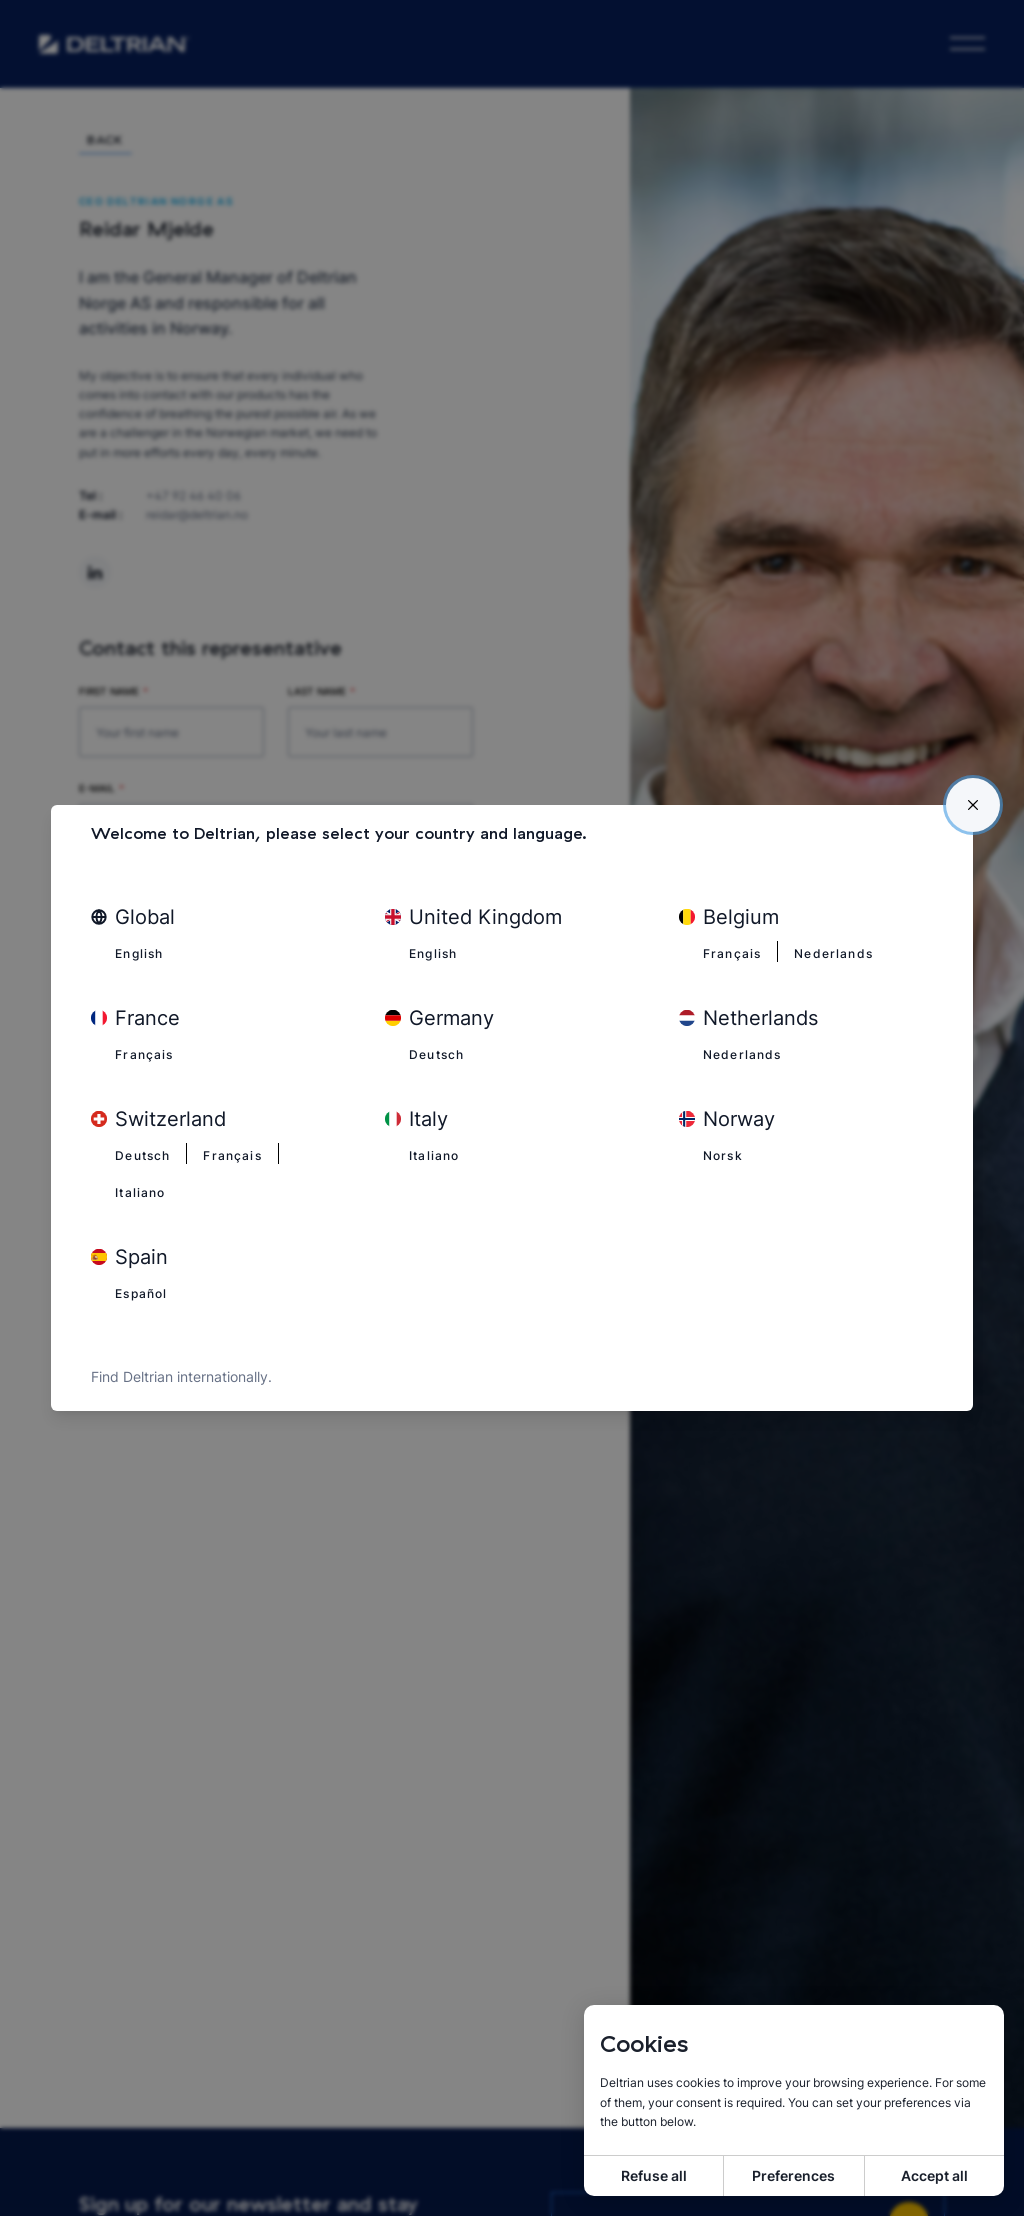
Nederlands (842, 951)
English (142, 951)
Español (145, 1294)
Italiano (142, 1192)
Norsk (725, 1155)
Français (734, 951)
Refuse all (654, 2175)
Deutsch (440, 1053)
